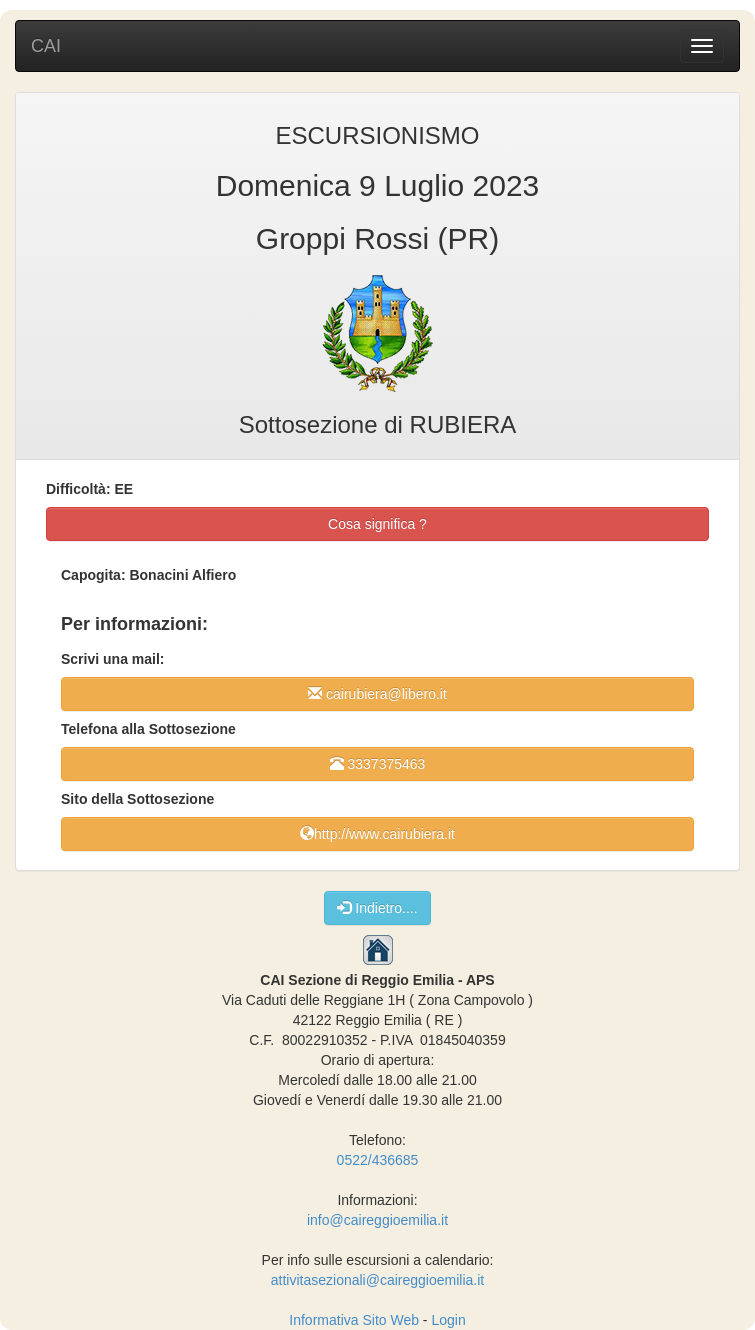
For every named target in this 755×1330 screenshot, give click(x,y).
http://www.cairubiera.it (377, 833)
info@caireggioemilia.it (377, 1220)
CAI (46, 46)
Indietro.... (377, 907)
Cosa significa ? (377, 524)
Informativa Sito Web (354, 1320)
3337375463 (378, 763)
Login (448, 1320)
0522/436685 (378, 1160)
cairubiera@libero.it (377, 693)
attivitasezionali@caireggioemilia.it (377, 1280)
